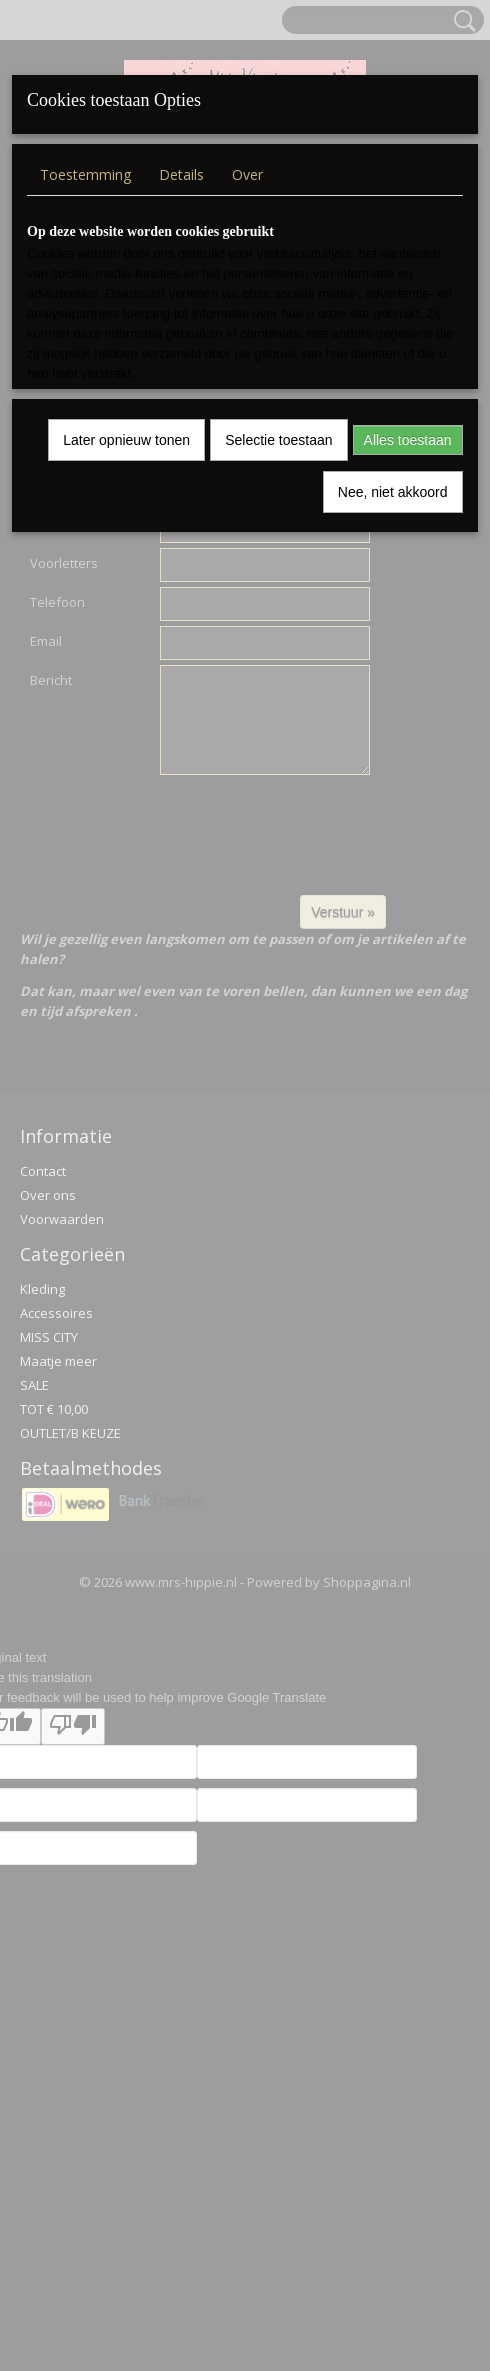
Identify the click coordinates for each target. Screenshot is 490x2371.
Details (181, 174)
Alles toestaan (408, 440)
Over (247, 174)
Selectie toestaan (278, 440)
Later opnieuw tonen (126, 440)
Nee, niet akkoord (393, 492)
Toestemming (85, 174)
